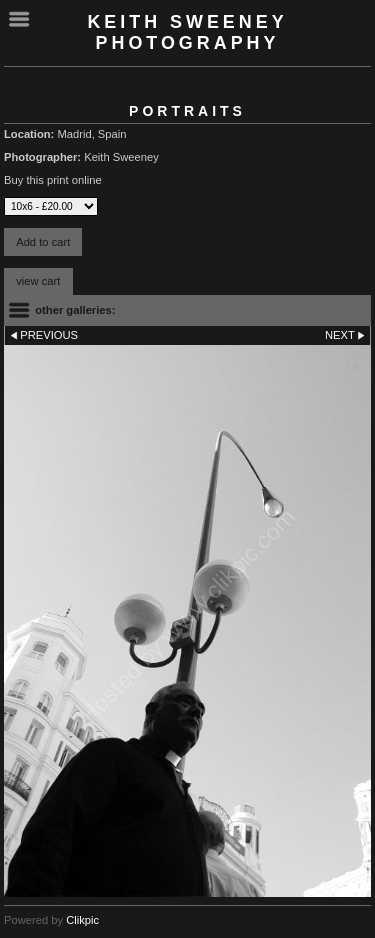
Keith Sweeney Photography (187, 32)
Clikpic (82, 920)
